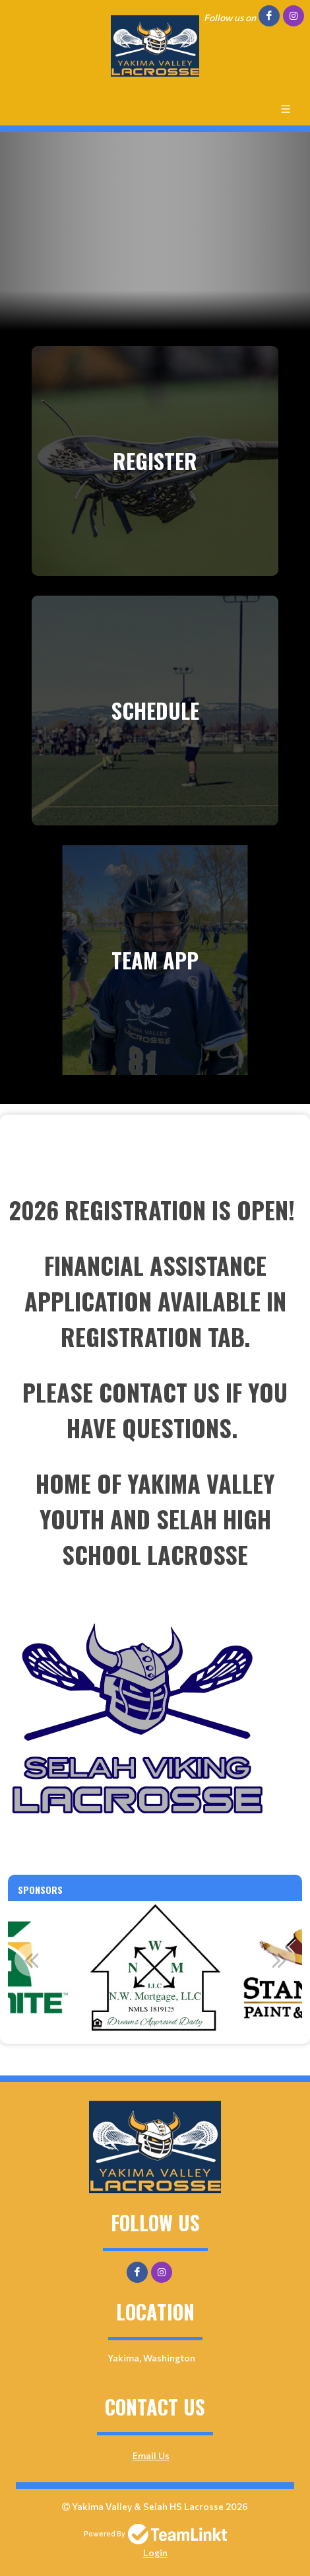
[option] (155, 1967)
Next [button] (279, 1959)
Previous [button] (31, 1959)
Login (155, 2552)
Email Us (151, 2455)
